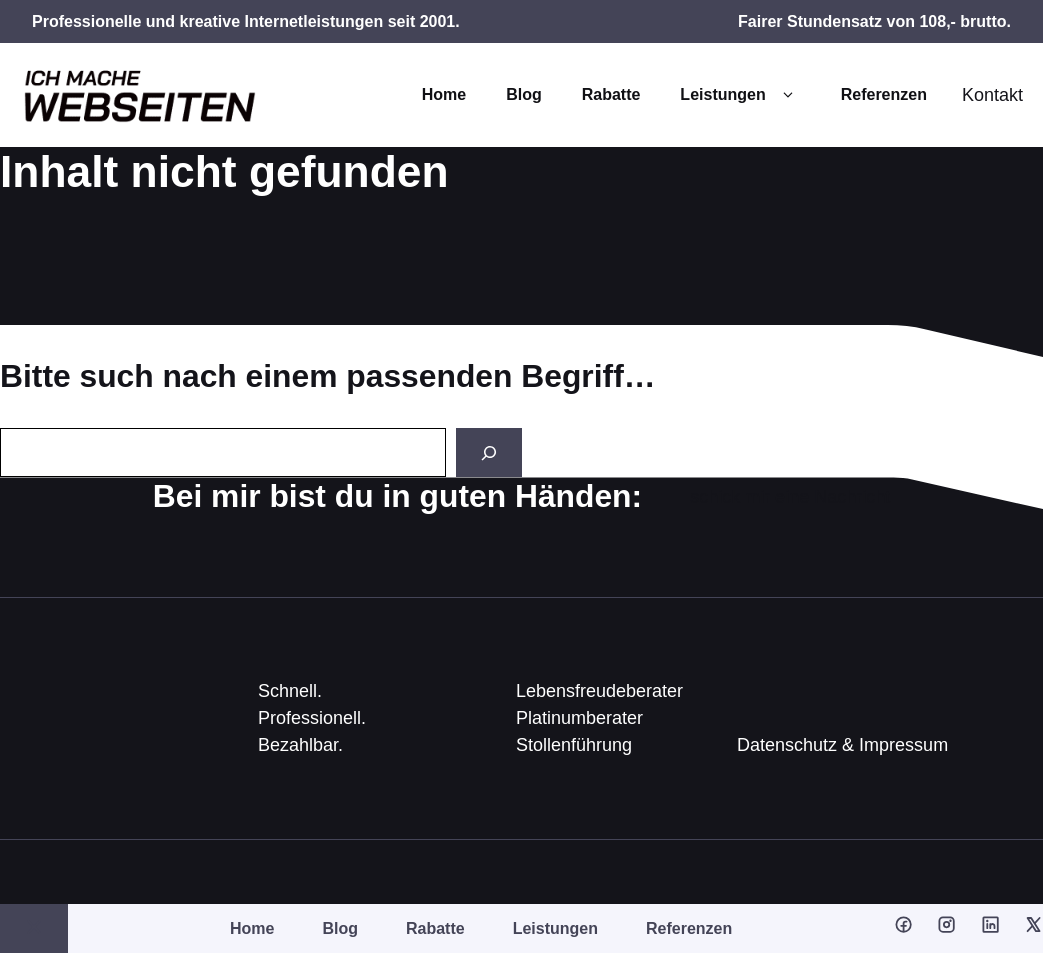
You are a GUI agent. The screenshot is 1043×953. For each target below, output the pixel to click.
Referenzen (884, 94)
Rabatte (611, 94)
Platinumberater (579, 718)
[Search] (489, 452)
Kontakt (992, 95)
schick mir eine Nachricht (790, 497)
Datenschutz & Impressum (842, 745)
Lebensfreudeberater (599, 691)
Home (444, 94)
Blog (524, 94)
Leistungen (740, 95)
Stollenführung (574, 745)
